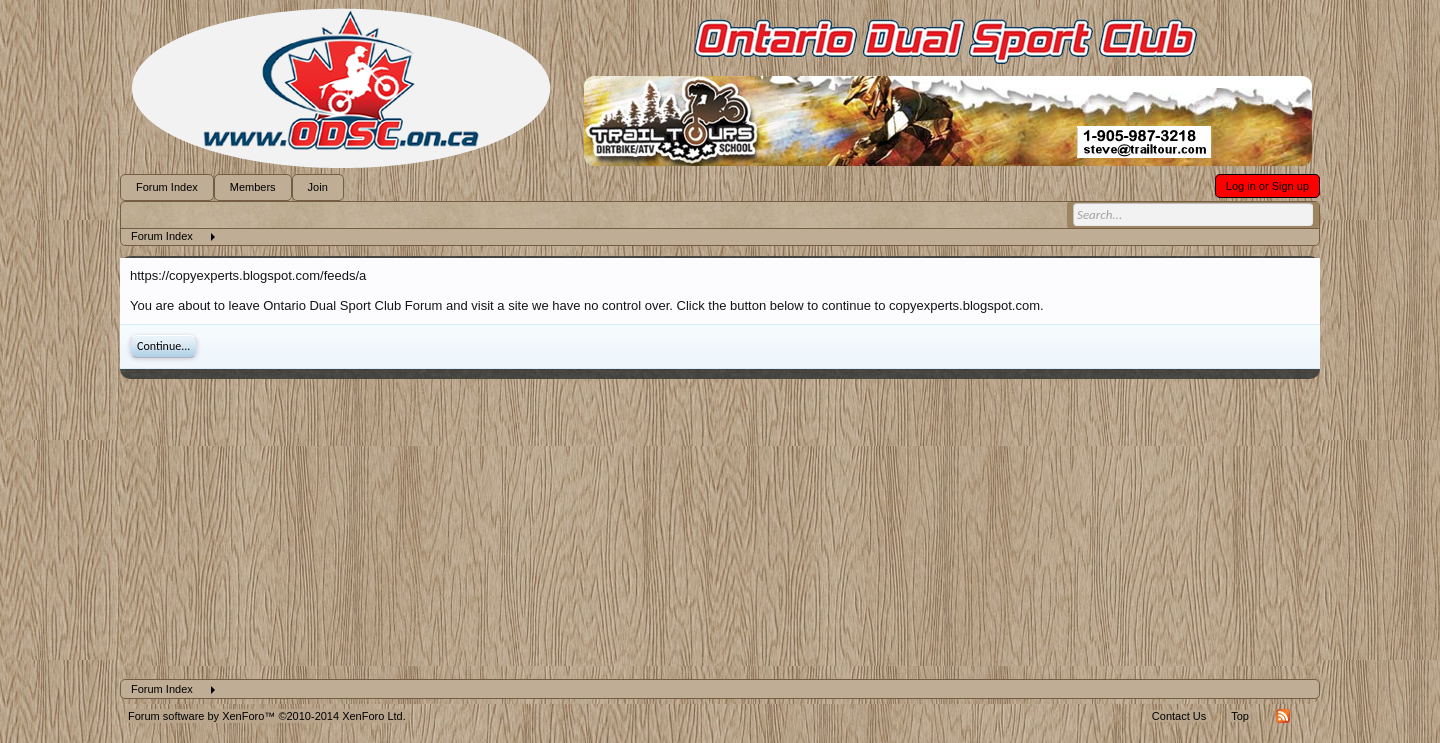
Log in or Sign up (1267, 186)
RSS (1283, 716)
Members (253, 187)
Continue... (163, 346)
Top (1240, 716)
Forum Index (167, 187)
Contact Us (1179, 716)
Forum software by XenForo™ (267, 716)
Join (318, 187)
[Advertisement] (720, 529)
